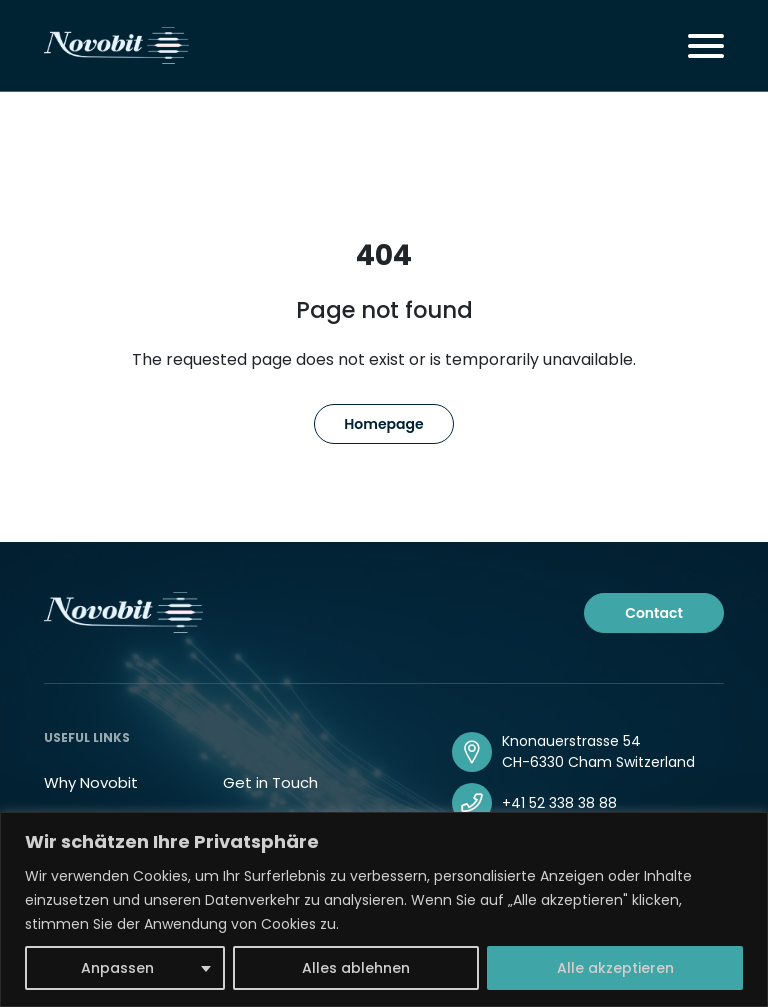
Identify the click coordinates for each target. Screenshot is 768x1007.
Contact (654, 613)
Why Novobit (91, 782)
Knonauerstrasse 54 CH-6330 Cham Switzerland (598, 751)
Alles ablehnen (356, 968)
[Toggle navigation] (706, 46)
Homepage (383, 424)
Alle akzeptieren (615, 968)
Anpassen (117, 968)
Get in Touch (270, 782)
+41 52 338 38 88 (559, 803)
